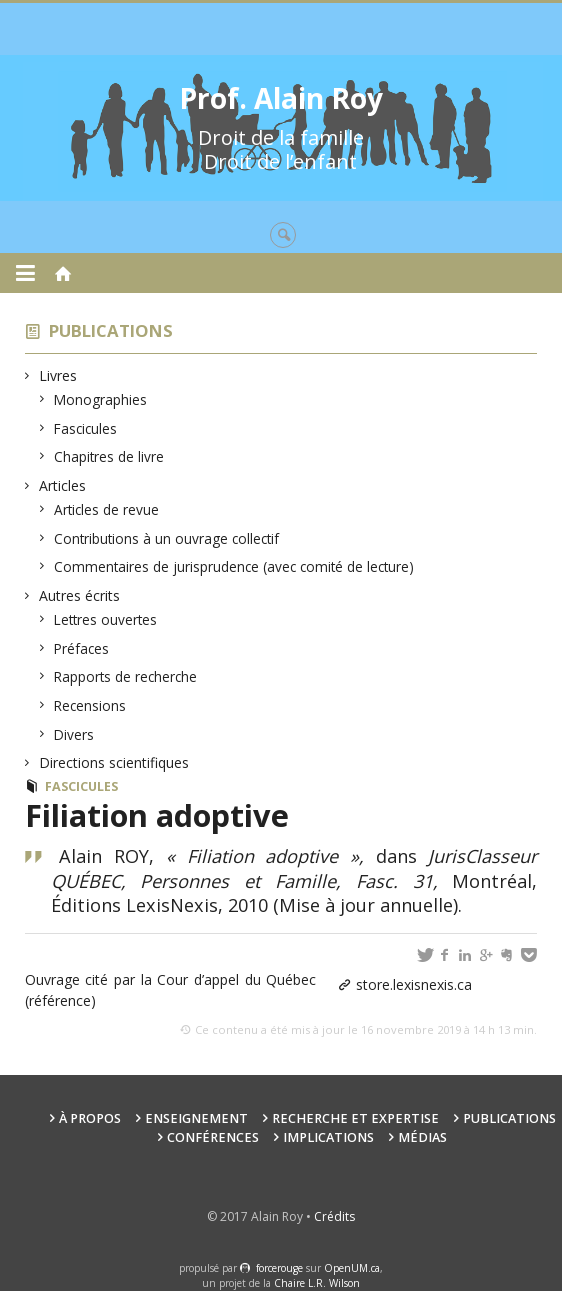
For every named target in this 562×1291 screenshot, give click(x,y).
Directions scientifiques (114, 762)
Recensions (90, 705)
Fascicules (86, 428)
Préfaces (82, 648)
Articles (63, 485)
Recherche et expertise (355, 1118)
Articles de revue (107, 509)
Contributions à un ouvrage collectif (167, 538)
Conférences (213, 1137)
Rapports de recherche (126, 676)
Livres (58, 375)
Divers (74, 734)
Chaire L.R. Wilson (317, 1283)
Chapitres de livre (109, 456)
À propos (90, 1118)
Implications (328, 1137)
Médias (422, 1137)
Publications (111, 330)
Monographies (101, 399)
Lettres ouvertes (106, 619)
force (279, 1268)
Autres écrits (80, 595)
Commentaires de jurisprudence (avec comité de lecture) (234, 566)
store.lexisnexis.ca (414, 984)
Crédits (334, 1216)
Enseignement (196, 1118)
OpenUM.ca (352, 1268)
